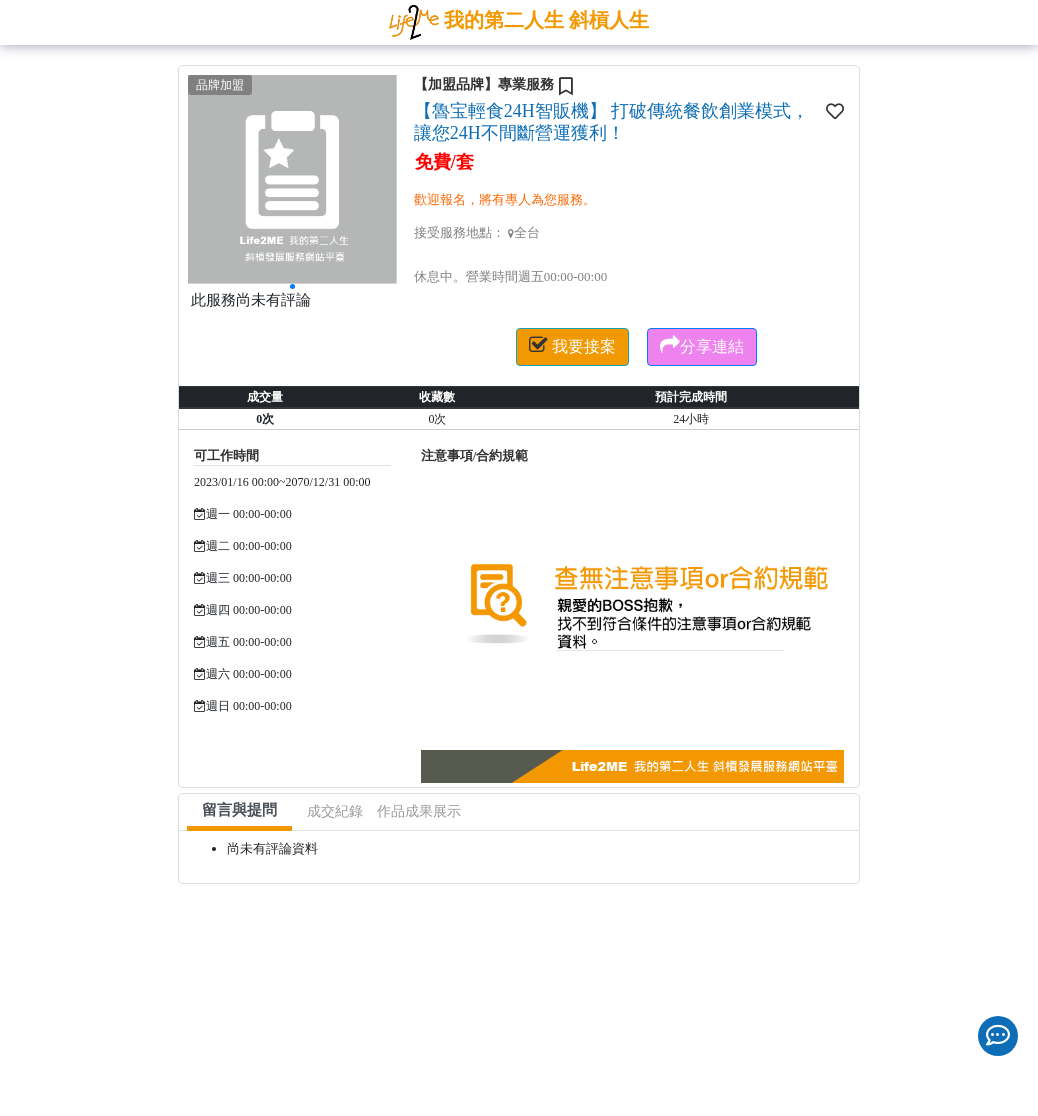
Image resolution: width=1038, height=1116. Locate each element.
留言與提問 (239, 810)
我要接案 (572, 345)
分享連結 (702, 345)
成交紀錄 (335, 811)
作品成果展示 (419, 811)
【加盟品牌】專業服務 (484, 84)
